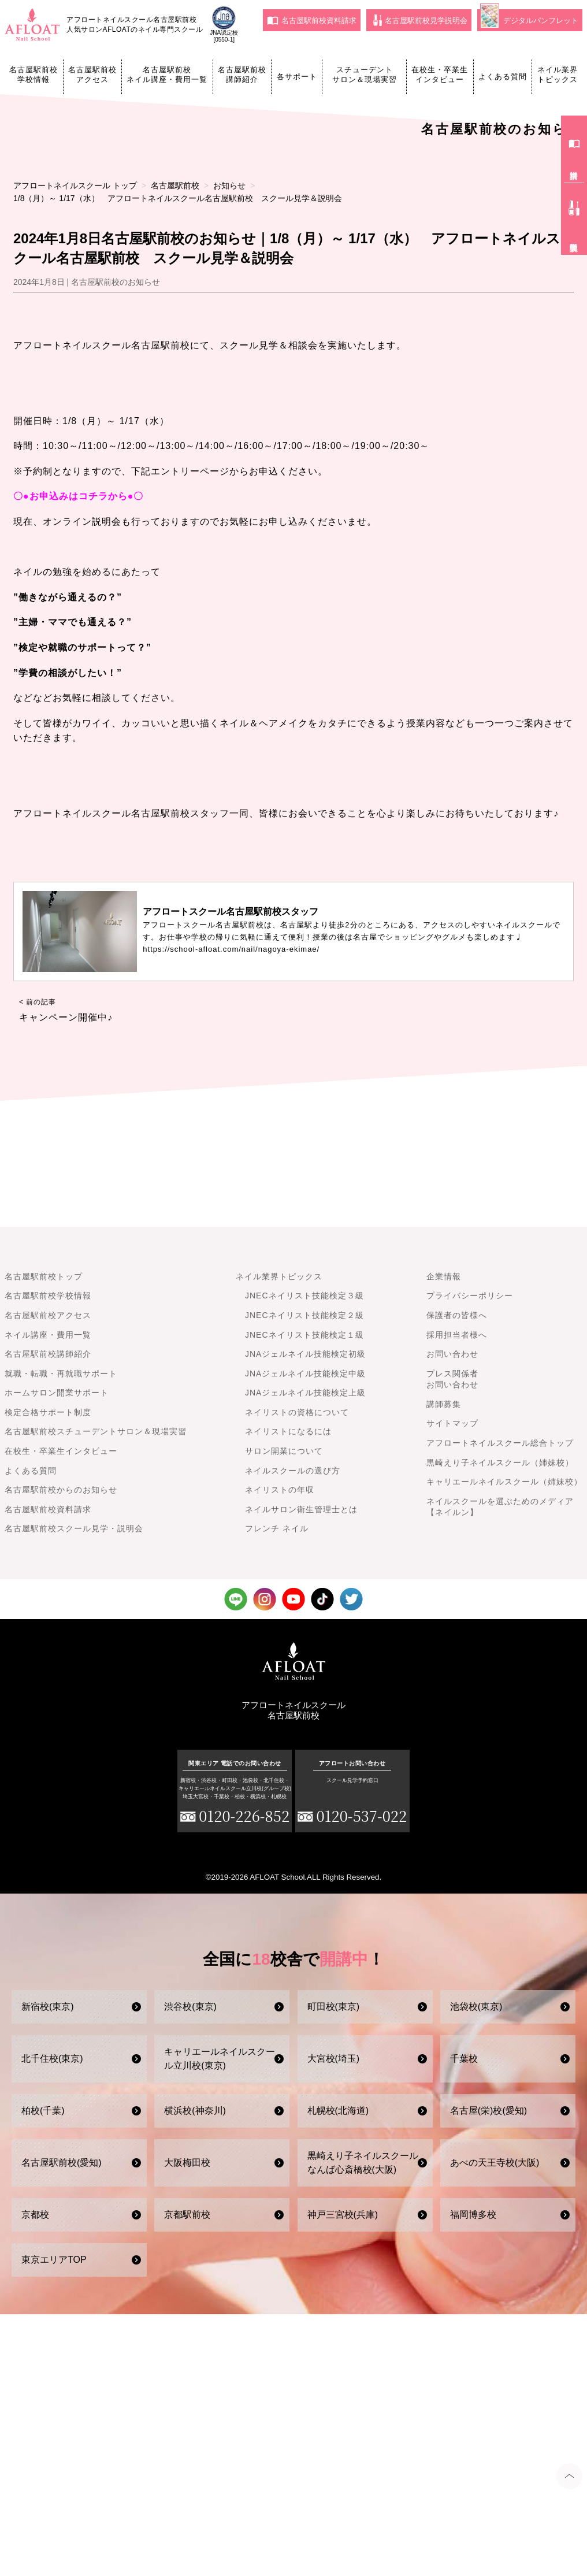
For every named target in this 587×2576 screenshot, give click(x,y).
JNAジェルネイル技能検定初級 (305, 1353)
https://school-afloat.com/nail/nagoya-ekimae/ (231, 949)
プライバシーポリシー (469, 1295)
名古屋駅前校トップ (44, 1276)
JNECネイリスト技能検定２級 (304, 1315)
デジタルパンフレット (529, 18)
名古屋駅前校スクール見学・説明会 (74, 1528)
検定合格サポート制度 (48, 1412)
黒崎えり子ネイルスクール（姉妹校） (500, 1462)
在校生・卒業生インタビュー (439, 74)
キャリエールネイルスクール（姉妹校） (504, 1481)
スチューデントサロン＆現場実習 (364, 74)
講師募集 (443, 1404)
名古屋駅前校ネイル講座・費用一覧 (167, 74)
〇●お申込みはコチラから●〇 (78, 496)
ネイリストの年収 (279, 1489)
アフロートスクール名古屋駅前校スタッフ (230, 911)
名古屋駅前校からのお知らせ (61, 1489)
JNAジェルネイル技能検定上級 (305, 1392)
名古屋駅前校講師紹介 (242, 74)
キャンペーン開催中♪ (66, 1017)
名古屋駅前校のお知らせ (115, 282)
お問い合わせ (452, 1353)
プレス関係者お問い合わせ (452, 1379)
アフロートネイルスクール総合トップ (500, 1442)
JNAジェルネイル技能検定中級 (305, 1373)
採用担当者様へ (456, 1334)
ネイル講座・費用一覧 (48, 1334)
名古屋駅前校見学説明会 (420, 20)
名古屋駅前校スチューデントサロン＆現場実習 (96, 1431)
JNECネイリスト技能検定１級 (304, 1334)
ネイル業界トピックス (557, 74)
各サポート (297, 76)
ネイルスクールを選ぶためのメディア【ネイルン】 (500, 1507)
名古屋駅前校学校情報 (33, 74)
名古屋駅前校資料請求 (311, 20)
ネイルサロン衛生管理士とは (301, 1509)
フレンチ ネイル (277, 1528)
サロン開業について (284, 1451)
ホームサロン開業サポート (57, 1392)
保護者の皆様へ (456, 1315)
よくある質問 (502, 76)
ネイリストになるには (288, 1431)
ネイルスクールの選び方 (292, 1470)
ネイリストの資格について (297, 1412)
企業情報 (443, 1276)
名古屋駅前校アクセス (92, 74)
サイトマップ (452, 1423)
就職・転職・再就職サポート (61, 1373)
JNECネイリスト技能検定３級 (304, 1295)
